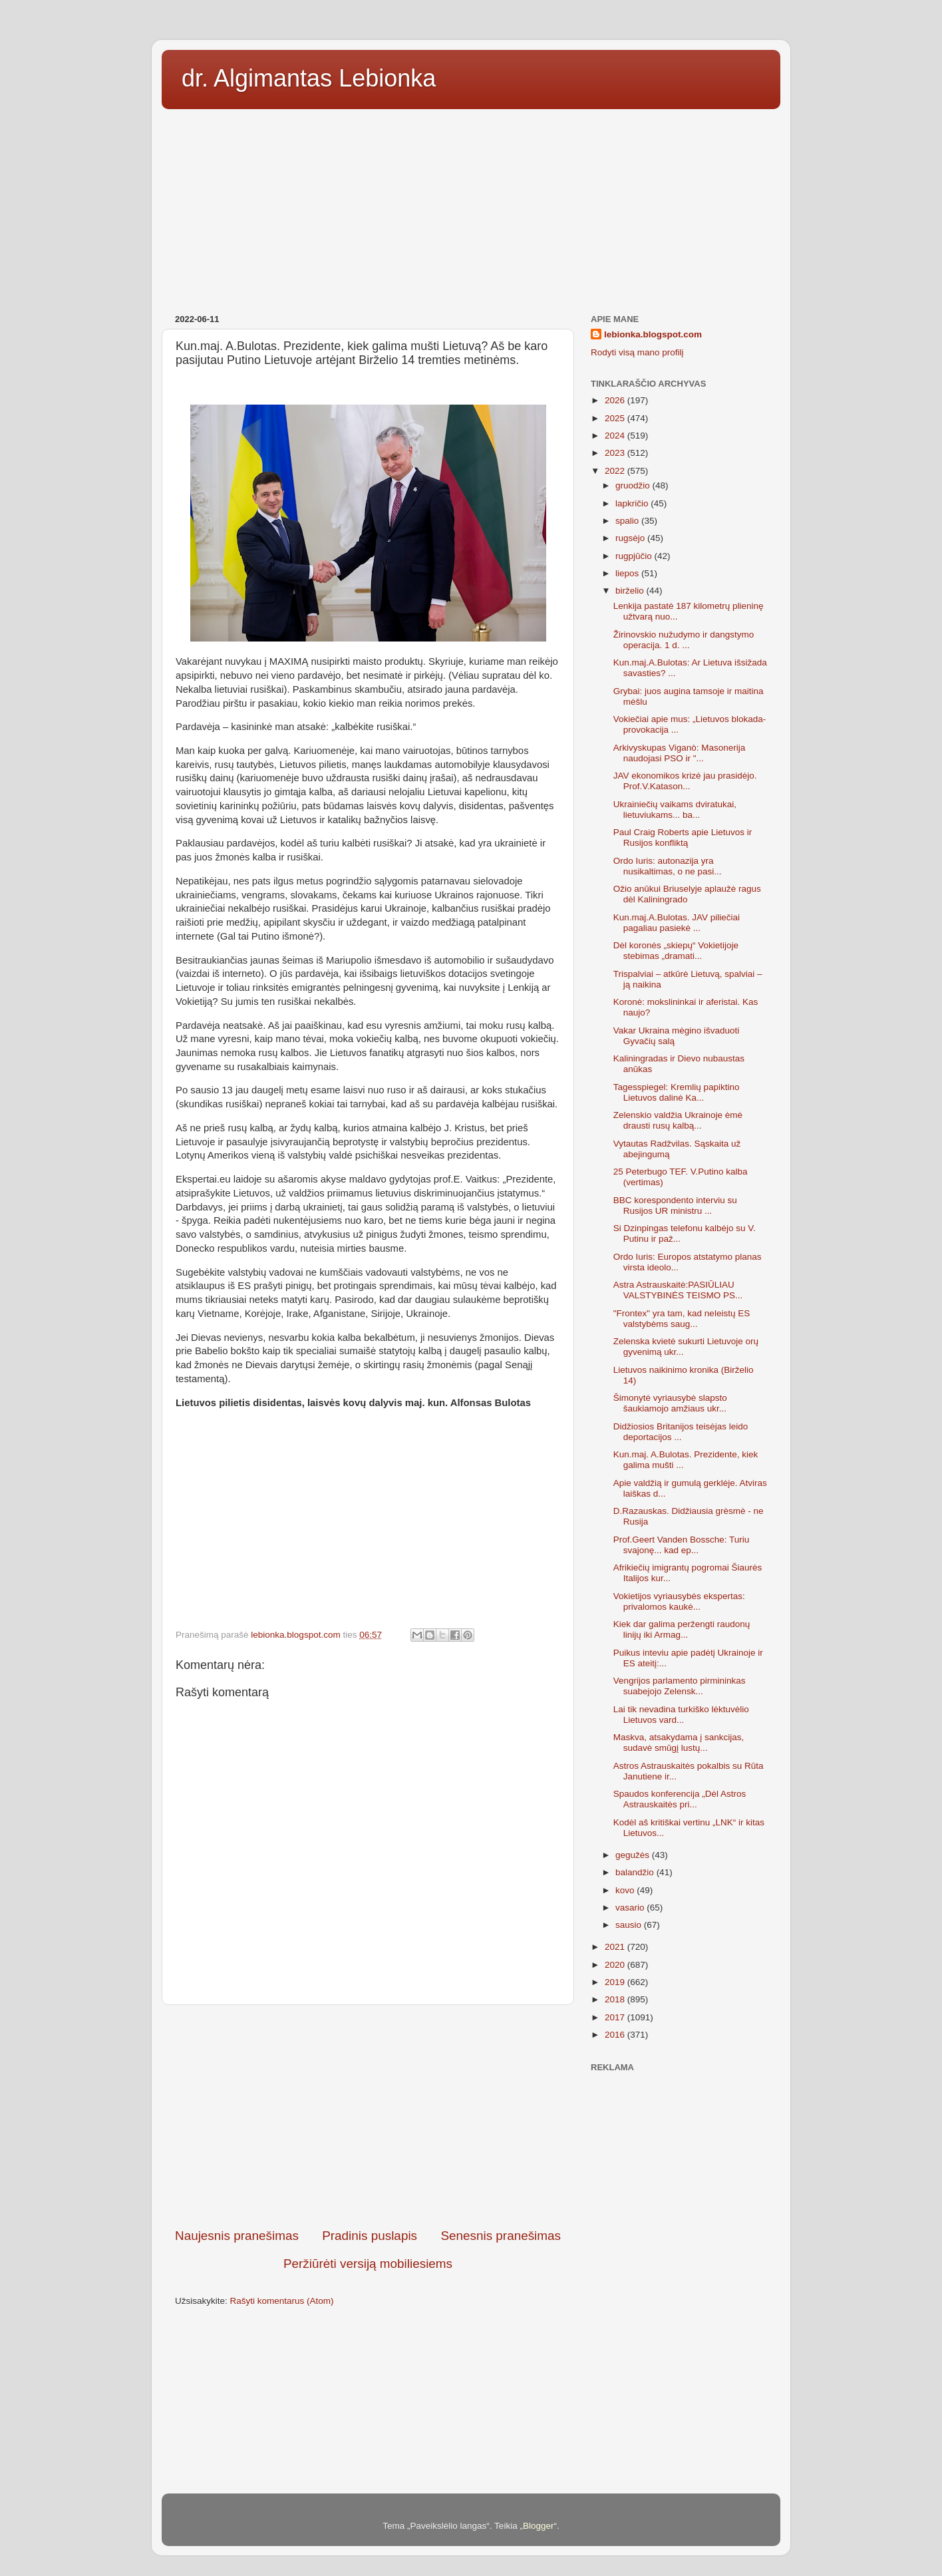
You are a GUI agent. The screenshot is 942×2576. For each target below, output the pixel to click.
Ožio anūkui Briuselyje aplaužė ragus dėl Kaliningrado (687, 894)
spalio (628, 521)
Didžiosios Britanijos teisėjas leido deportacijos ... (680, 1431)
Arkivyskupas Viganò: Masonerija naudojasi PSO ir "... (679, 753)
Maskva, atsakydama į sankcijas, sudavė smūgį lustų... (678, 1742)
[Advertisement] (471, 207)
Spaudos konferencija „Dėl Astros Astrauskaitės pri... (679, 1799)
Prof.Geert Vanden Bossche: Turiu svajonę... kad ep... (681, 1545)
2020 (616, 1965)
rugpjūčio (635, 556)
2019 (616, 1982)
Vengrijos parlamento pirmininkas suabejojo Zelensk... (679, 1686)
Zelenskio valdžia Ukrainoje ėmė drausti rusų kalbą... (677, 1120)
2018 (616, 1999)
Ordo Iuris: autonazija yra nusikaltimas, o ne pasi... (667, 866)
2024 (616, 436)
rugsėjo (631, 538)
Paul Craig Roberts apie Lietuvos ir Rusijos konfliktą (682, 837)
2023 (616, 453)
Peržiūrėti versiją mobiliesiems (367, 2264)
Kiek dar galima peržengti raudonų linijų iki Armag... (681, 1629)
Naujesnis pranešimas (237, 2236)
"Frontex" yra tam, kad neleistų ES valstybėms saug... (681, 1318)
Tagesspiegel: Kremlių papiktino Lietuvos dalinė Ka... (676, 1092)
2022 (616, 471)
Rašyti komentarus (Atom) (282, 2301)
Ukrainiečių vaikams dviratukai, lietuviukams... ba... (674, 809)
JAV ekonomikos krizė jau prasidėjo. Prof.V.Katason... (685, 781)
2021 (616, 1947)
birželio (631, 591)
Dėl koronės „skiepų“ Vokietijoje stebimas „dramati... (675, 950)
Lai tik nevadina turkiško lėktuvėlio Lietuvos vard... (681, 1714)
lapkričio (633, 503)
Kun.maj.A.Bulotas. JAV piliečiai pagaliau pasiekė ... (676, 922)
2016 (616, 2035)
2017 (616, 2017)
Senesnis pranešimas (500, 2236)
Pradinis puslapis (369, 2236)
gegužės (633, 1855)
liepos (628, 573)
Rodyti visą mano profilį (637, 352)
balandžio (636, 1872)
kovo (626, 1890)
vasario (631, 1908)
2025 (616, 418)
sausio (629, 1925)
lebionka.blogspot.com (653, 334)
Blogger (538, 2526)
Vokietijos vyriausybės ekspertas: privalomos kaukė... (679, 1601)
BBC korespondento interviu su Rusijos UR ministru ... (675, 1205)
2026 (616, 400)
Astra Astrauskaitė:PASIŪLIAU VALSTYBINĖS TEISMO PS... (678, 1290)
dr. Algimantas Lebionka (309, 78)
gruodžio (634, 485)
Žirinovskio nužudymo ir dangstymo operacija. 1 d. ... (683, 640)
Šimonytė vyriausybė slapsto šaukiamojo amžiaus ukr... (670, 1403)
